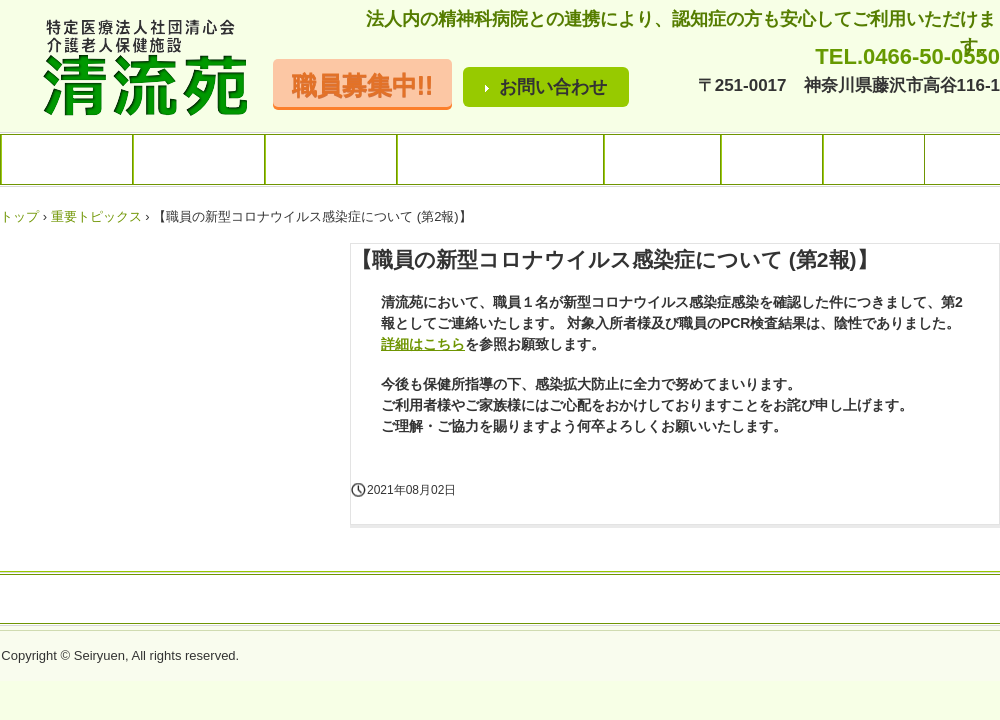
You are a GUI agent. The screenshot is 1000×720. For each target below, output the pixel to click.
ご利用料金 (662, 159)
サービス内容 (331, 159)
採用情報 (874, 159)
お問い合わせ (553, 87)
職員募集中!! (363, 85)
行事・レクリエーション (500, 159)
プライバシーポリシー (587, 600)
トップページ (67, 159)
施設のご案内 (199, 159)
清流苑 (133, 69)
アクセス (772, 159)
